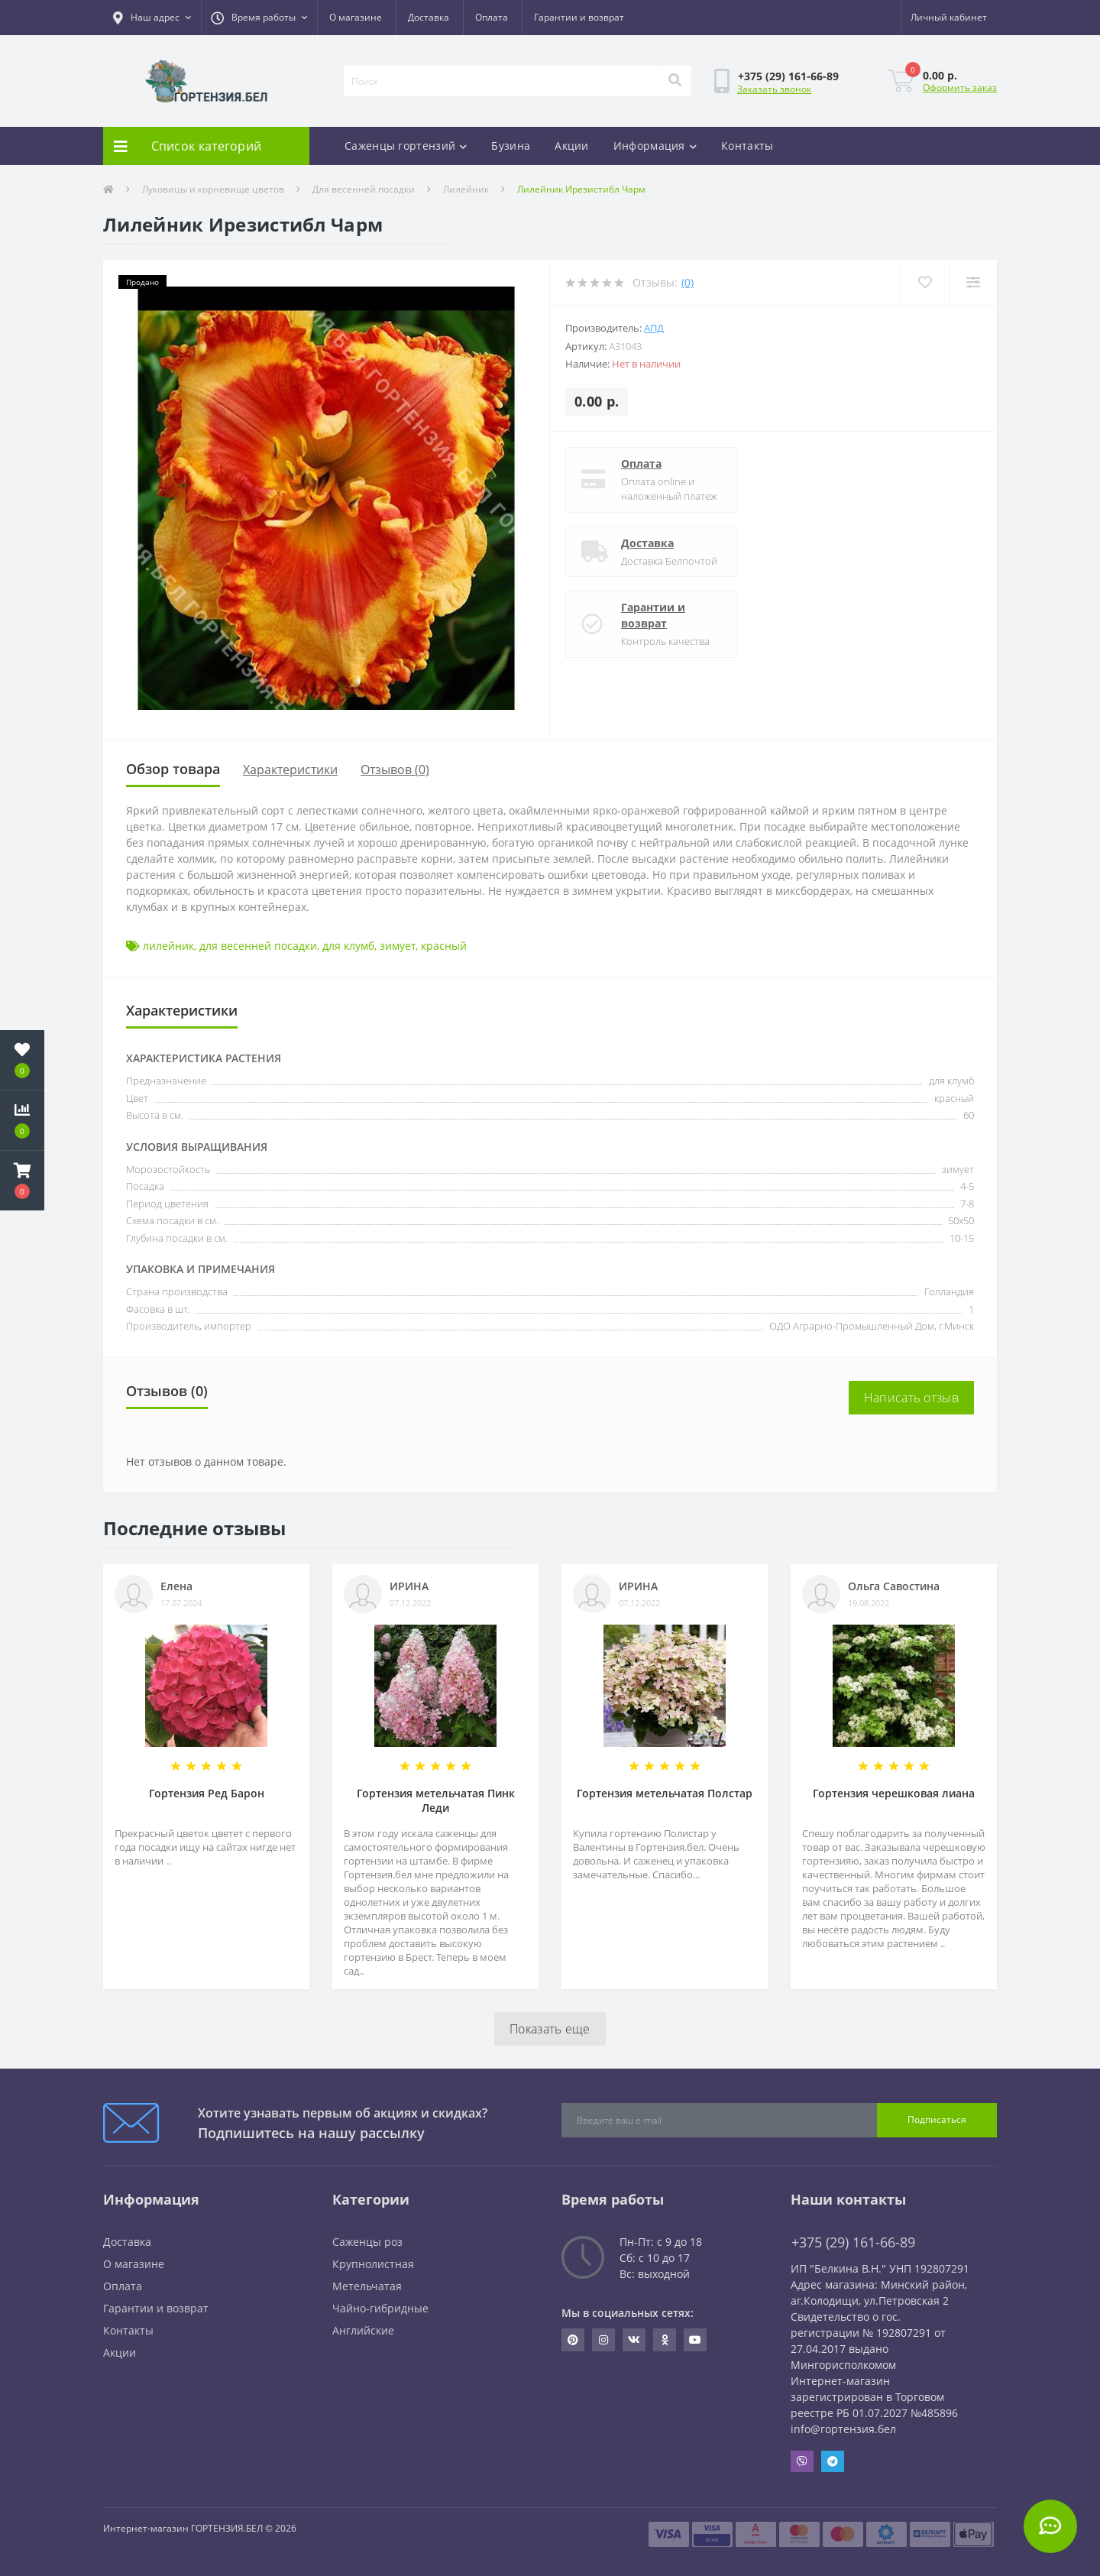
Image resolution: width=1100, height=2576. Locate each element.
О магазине (355, 17)
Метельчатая (367, 2286)
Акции (572, 145)
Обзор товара (173, 769)
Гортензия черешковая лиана (894, 1793)
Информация (655, 145)
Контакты (747, 145)
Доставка (428, 17)
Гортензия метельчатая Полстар (664, 1793)
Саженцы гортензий (406, 145)
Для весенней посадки (363, 189)
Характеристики (290, 769)
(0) (687, 282)
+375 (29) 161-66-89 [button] (853, 2242)
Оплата (491, 17)
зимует (398, 945)
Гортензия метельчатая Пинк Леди (436, 1800)
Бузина (510, 145)
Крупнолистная (373, 2264)
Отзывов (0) (395, 769)
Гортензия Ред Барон (206, 1793)
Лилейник (466, 189)
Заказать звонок (774, 89)
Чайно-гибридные (380, 2308)
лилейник (168, 945)
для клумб (348, 945)
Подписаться (936, 2119)
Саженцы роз (367, 2241)
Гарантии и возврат (579, 17)
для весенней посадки (258, 945)
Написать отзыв (911, 1397)
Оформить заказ (960, 87)
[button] (152, 17)
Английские (363, 2330)
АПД (654, 328)
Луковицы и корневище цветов (213, 189)
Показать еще (550, 2028)
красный (444, 945)
